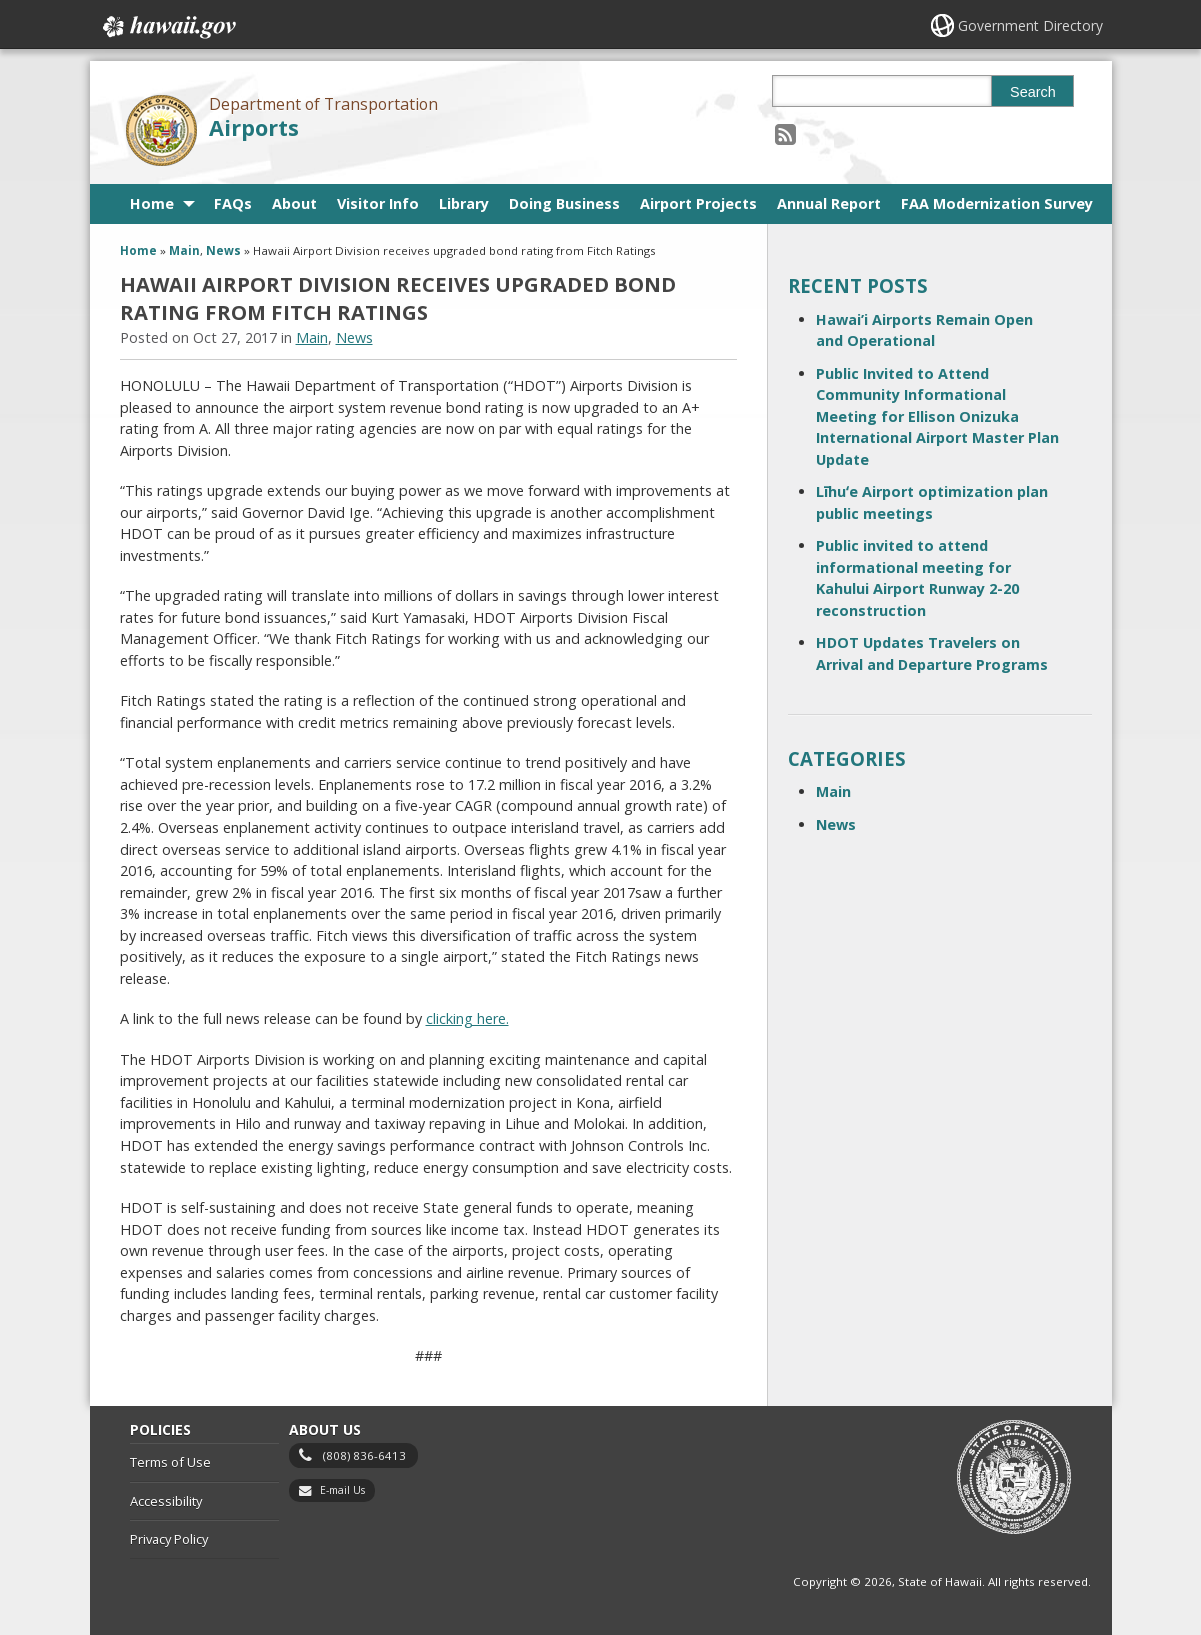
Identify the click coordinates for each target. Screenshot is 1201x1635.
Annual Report (829, 203)
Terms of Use (170, 1462)
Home (152, 203)
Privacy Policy (169, 1539)
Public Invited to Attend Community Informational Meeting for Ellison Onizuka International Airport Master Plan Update (937, 416)
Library (464, 203)
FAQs (233, 203)
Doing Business (564, 203)
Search (1033, 92)
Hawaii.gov (167, 27)
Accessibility (166, 1501)
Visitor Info (378, 203)
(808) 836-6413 (364, 1455)
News (223, 250)
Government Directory (1030, 25)
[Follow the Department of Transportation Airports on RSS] (785, 133)
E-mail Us (342, 1490)
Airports (254, 127)
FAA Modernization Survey (997, 203)
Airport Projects (698, 203)
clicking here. (467, 1018)
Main (184, 250)
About (294, 203)
